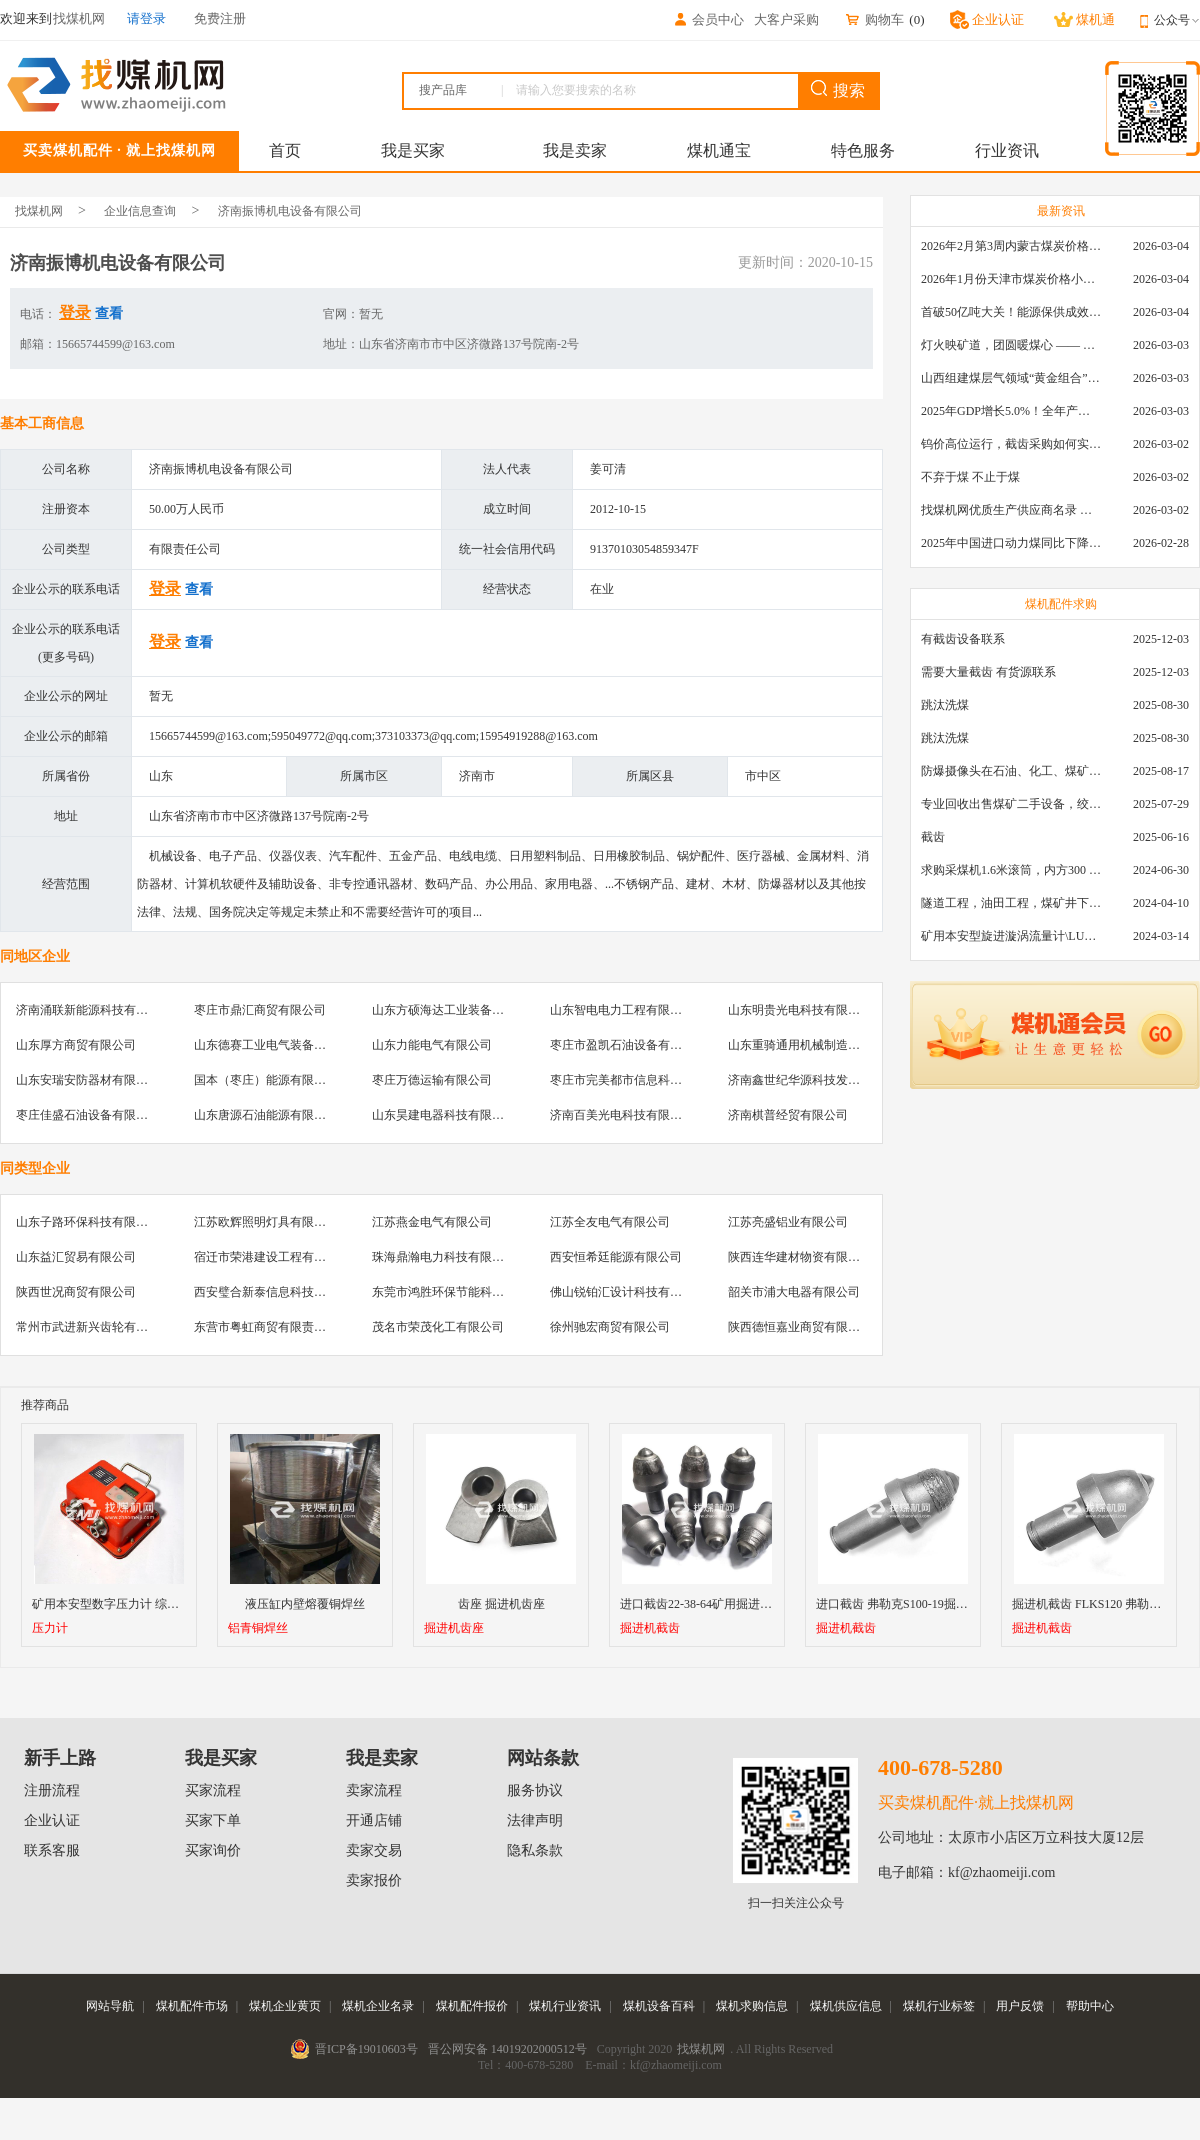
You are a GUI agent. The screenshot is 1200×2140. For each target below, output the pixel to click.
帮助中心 (1090, 2006)
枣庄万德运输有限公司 (432, 1080)
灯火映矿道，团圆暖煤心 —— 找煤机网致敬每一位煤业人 (1011, 345)
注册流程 (52, 1790)
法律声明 (535, 1820)
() (916, 19)
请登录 (146, 18)
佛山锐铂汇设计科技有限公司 (628, 1292)
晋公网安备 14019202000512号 (507, 2049)
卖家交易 (374, 1850)
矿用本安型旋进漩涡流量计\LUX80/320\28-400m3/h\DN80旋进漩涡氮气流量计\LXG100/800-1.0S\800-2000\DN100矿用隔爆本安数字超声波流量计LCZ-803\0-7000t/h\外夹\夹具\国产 (1011, 936)
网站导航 (110, 2006)
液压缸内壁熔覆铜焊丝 (305, 1604)
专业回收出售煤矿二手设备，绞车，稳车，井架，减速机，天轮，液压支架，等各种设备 (1011, 804)
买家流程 (213, 1790)
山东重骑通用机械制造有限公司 (812, 1045)
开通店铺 (374, 1820)
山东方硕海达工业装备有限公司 (456, 1010)
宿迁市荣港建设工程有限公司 (272, 1257)
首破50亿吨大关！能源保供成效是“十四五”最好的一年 (1011, 312)
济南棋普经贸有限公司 (788, 1115)
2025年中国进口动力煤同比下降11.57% (1011, 543)
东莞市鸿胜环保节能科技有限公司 (462, 1292)
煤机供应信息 (846, 2006)
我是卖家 (575, 150)
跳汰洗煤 (945, 705)
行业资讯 (1007, 150)
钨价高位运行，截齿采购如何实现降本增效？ (1011, 444)
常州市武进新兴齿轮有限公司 (94, 1327)
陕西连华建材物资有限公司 (800, 1257)
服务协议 (535, 1790)
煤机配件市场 (192, 2006)
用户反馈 (1020, 2006)
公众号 (1177, 20)
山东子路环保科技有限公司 (88, 1222)
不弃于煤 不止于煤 (970, 477)
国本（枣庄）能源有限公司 (266, 1080)
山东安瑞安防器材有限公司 (88, 1080)
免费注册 (220, 18)
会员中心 (708, 19)
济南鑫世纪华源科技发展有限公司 (818, 1080)
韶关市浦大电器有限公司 (794, 1292)
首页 (285, 150)
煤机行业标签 (939, 2006)
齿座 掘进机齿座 (501, 1604)
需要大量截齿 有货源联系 (988, 672)
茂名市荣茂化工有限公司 (438, 1327)
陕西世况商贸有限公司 (76, 1292)
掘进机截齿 (650, 1628)
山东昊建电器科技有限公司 (444, 1115)
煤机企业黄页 (285, 2006)
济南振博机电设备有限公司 (290, 211)
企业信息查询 (140, 211)
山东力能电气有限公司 (432, 1045)
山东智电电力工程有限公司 (622, 1010)
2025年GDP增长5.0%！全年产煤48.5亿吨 (1011, 411)
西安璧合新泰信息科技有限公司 (278, 1292)
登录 (75, 312)
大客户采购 (786, 19)
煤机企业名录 (378, 2006)
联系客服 (52, 1850)
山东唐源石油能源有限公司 (266, 1115)
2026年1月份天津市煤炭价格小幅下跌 (1011, 279)
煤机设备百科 (659, 2006)
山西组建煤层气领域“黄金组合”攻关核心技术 (1011, 378)
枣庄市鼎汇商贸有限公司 (260, 1010)
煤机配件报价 (472, 2006)
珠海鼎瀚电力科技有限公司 (444, 1257)
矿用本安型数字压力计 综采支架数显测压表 (147, 1604)
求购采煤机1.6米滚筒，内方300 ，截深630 (1011, 870)
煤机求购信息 (752, 2006)
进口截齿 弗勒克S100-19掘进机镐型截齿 (922, 1604)
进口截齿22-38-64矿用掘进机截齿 (708, 1604)
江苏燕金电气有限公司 (432, 1222)
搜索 (838, 89)
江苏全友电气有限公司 (610, 1222)
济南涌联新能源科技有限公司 (94, 1010)
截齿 (933, 837)
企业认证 (52, 1820)
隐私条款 (535, 1850)
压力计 (50, 1628)
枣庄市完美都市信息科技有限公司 (640, 1080)
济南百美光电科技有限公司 (622, 1115)
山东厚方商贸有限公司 (76, 1045)
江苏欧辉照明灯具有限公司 (266, 1222)
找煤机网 (39, 211)
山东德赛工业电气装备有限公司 (278, 1045)
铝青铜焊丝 (258, 1628)
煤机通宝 (719, 150)
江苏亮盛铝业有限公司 (788, 1222)
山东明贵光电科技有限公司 (800, 1010)
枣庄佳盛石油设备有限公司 (88, 1115)
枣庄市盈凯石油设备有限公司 (628, 1045)
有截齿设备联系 (963, 639)
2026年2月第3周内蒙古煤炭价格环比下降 (1011, 246)
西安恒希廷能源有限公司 (616, 1257)
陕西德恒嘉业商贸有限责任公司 (812, 1327)
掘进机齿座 (454, 1628)
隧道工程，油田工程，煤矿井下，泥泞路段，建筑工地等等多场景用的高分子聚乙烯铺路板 (1011, 903)
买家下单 (213, 1820)
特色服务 (863, 150)
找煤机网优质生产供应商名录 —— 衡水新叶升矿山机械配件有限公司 (1011, 510)
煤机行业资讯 (565, 2006)
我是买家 (413, 150)
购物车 (874, 19)
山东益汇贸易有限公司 (76, 1257)
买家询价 (213, 1850)
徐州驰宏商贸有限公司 (610, 1327)
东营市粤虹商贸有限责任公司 (272, 1327)
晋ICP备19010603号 (366, 2049)
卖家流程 (374, 1790)
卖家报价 (374, 1880)
